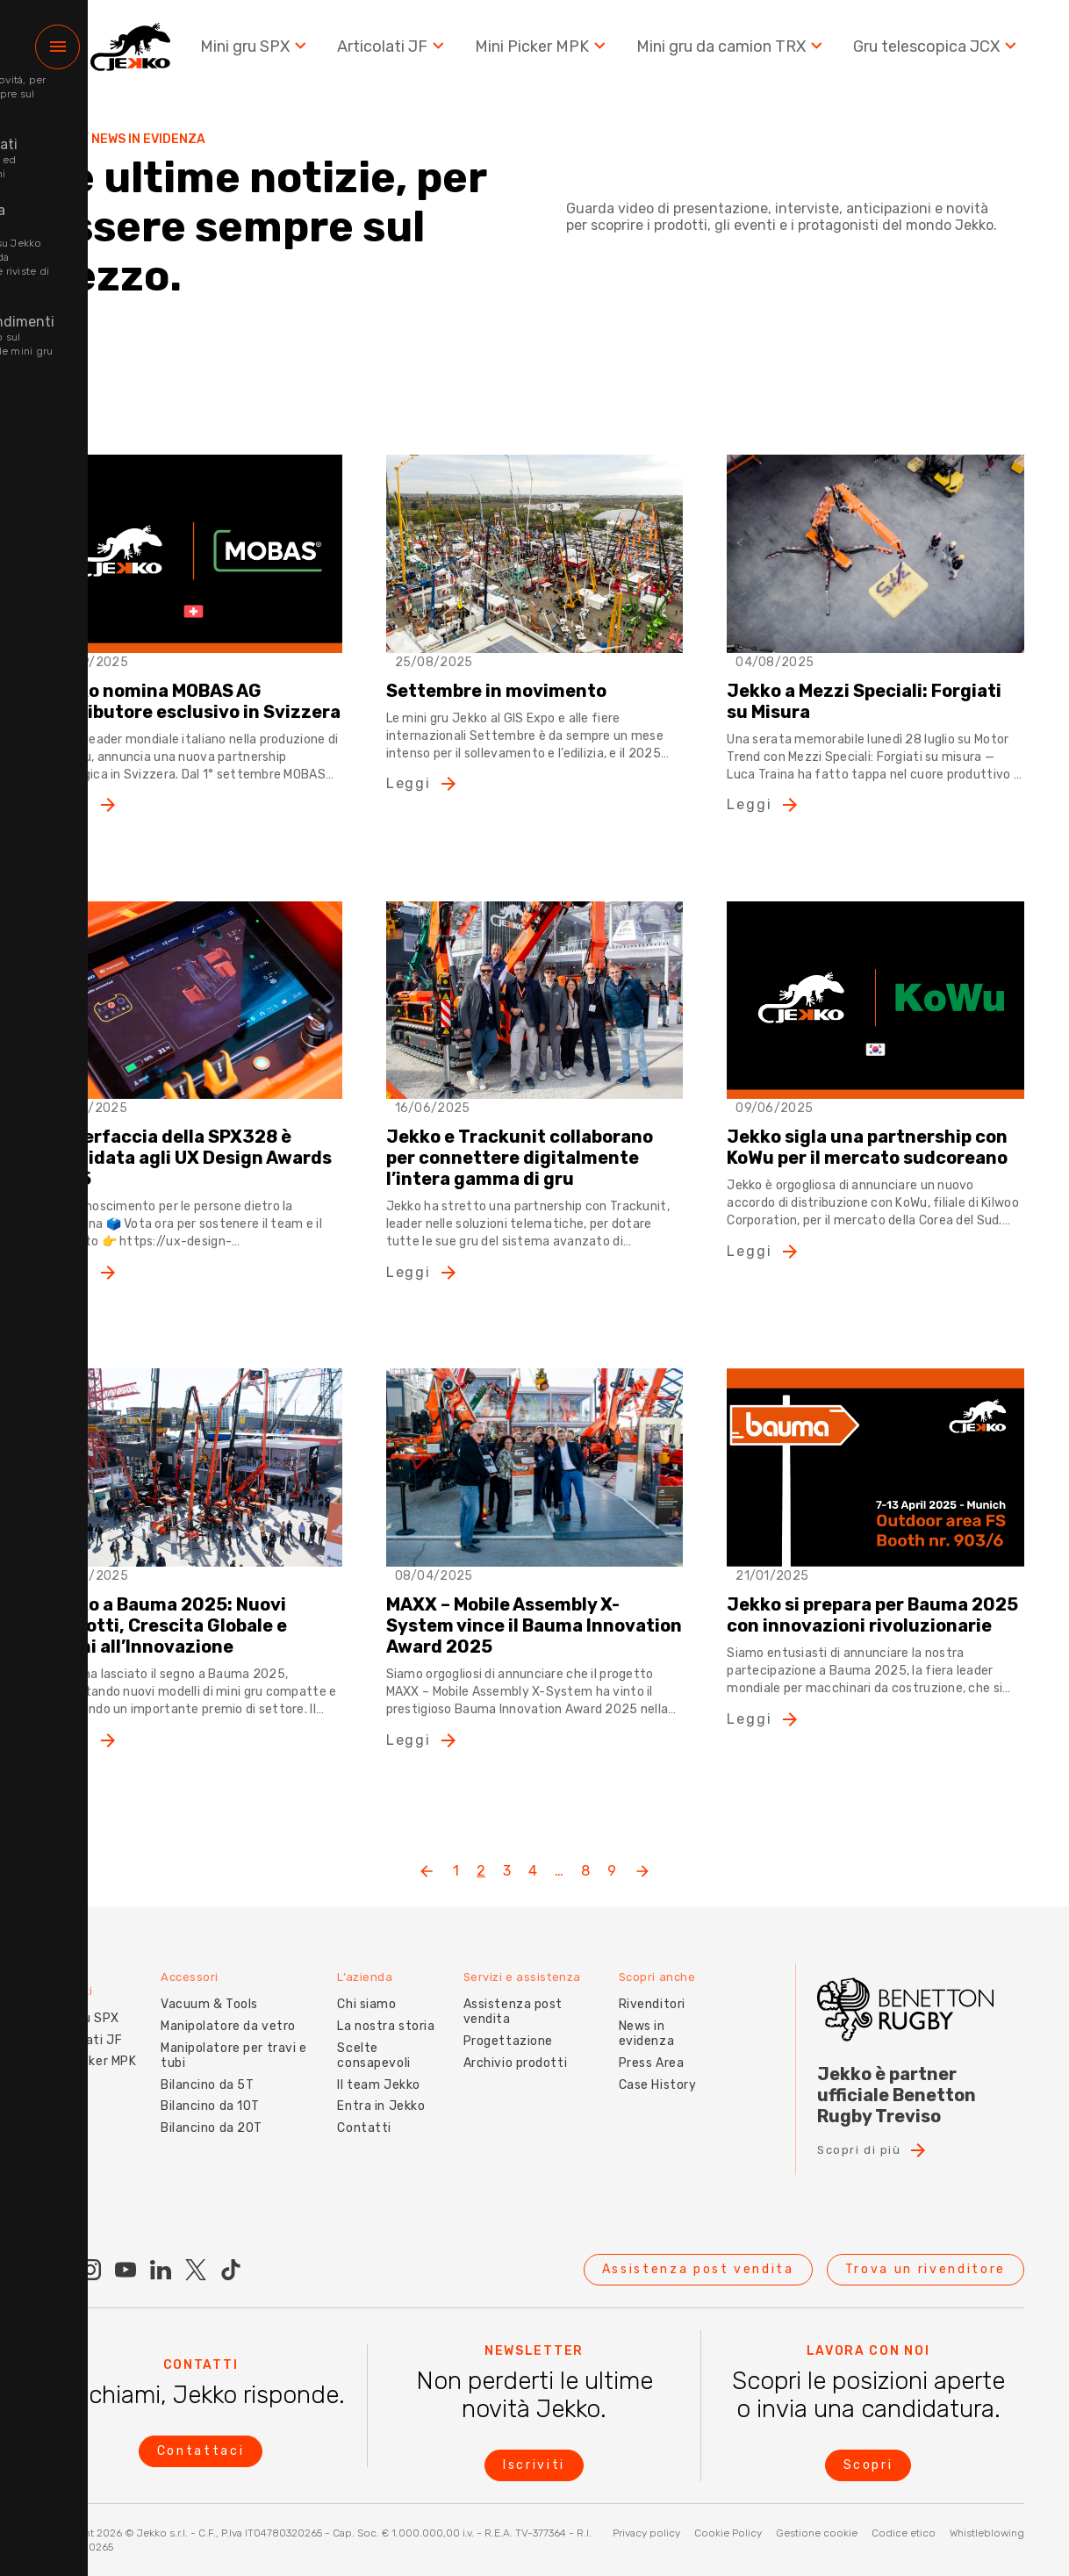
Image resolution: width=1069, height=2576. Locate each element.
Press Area (649, 2048)
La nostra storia (378, 2011)
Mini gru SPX (261, 52)
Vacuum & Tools (199, 1990)
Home (62, 140)
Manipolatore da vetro (217, 2011)
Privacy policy (646, 2533)
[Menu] (57, 53)
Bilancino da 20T (201, 2113)
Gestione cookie (816, 2533)
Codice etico (904, 2533)
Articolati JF (397, 52)
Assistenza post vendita (507, 1998)
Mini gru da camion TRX (734, 52)
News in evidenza (643, 2019)
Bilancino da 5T (196, 2070)
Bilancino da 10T (199, 2091)
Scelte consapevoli (366, 2041)
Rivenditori (649, 1990)
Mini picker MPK (76, 2054)
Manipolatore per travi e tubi (223, 2041)
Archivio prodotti (510, 2048)
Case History (655, 2070)
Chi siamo (359, 1990)
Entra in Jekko (374, 2091)
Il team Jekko (371, 2070)
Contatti (357, 2113)
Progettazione (503, 2026)
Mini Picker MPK (546, 52)
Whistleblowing (987, 2533)
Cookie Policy (728, 2533)
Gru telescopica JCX (938, 52)
